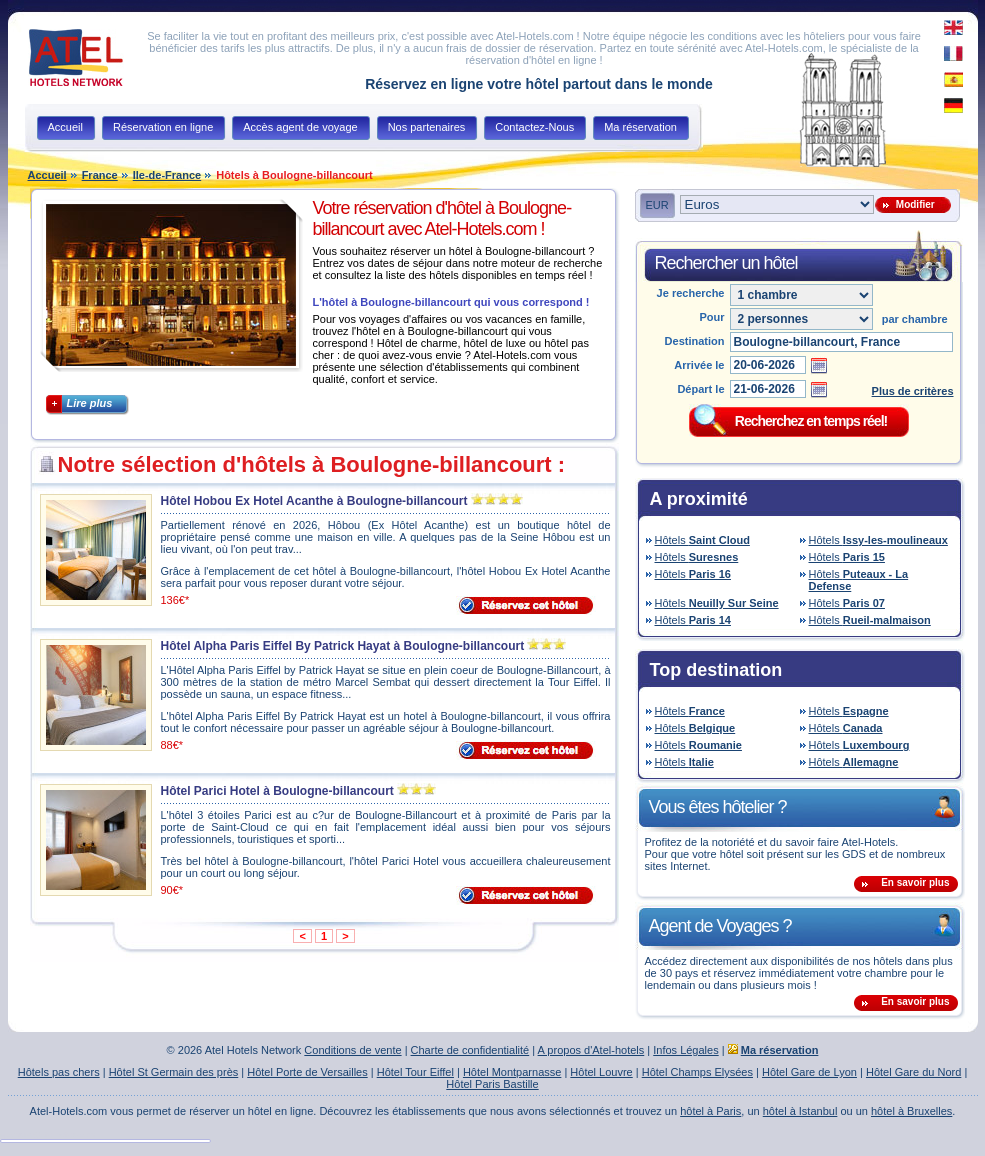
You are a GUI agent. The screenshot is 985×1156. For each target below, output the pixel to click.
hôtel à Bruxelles (911, 1111)
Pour (711, 317)
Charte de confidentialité (470, 1050)
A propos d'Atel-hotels (591, 1050)
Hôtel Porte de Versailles (307, 1072)
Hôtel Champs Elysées (697, 1072)
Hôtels (702, 540)
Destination (695, 341)
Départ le (700, 389)
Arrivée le (699, 365)
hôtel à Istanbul (800, 1111)
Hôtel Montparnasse (512, 1072)
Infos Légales (685, 1050)
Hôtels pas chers (59, 1072)
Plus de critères (913, 391)
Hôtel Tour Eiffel (415, 1072)
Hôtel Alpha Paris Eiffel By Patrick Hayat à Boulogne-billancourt (343, 646)
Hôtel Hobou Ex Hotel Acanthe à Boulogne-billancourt (314, 501)
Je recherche (691, 293)
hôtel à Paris (710, 1111)
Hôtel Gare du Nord (913, 1072)
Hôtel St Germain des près (174, 1072)
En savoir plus (915, 882)
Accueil (47, 175)
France (100, 175)
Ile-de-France (167, 175)
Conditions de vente (352, 1050)
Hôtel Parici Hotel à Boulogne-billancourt (277, 791)
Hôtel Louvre (601, 1072)
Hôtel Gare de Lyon (809, 1072)
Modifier (912, 204)
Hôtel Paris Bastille (492, 1084)
